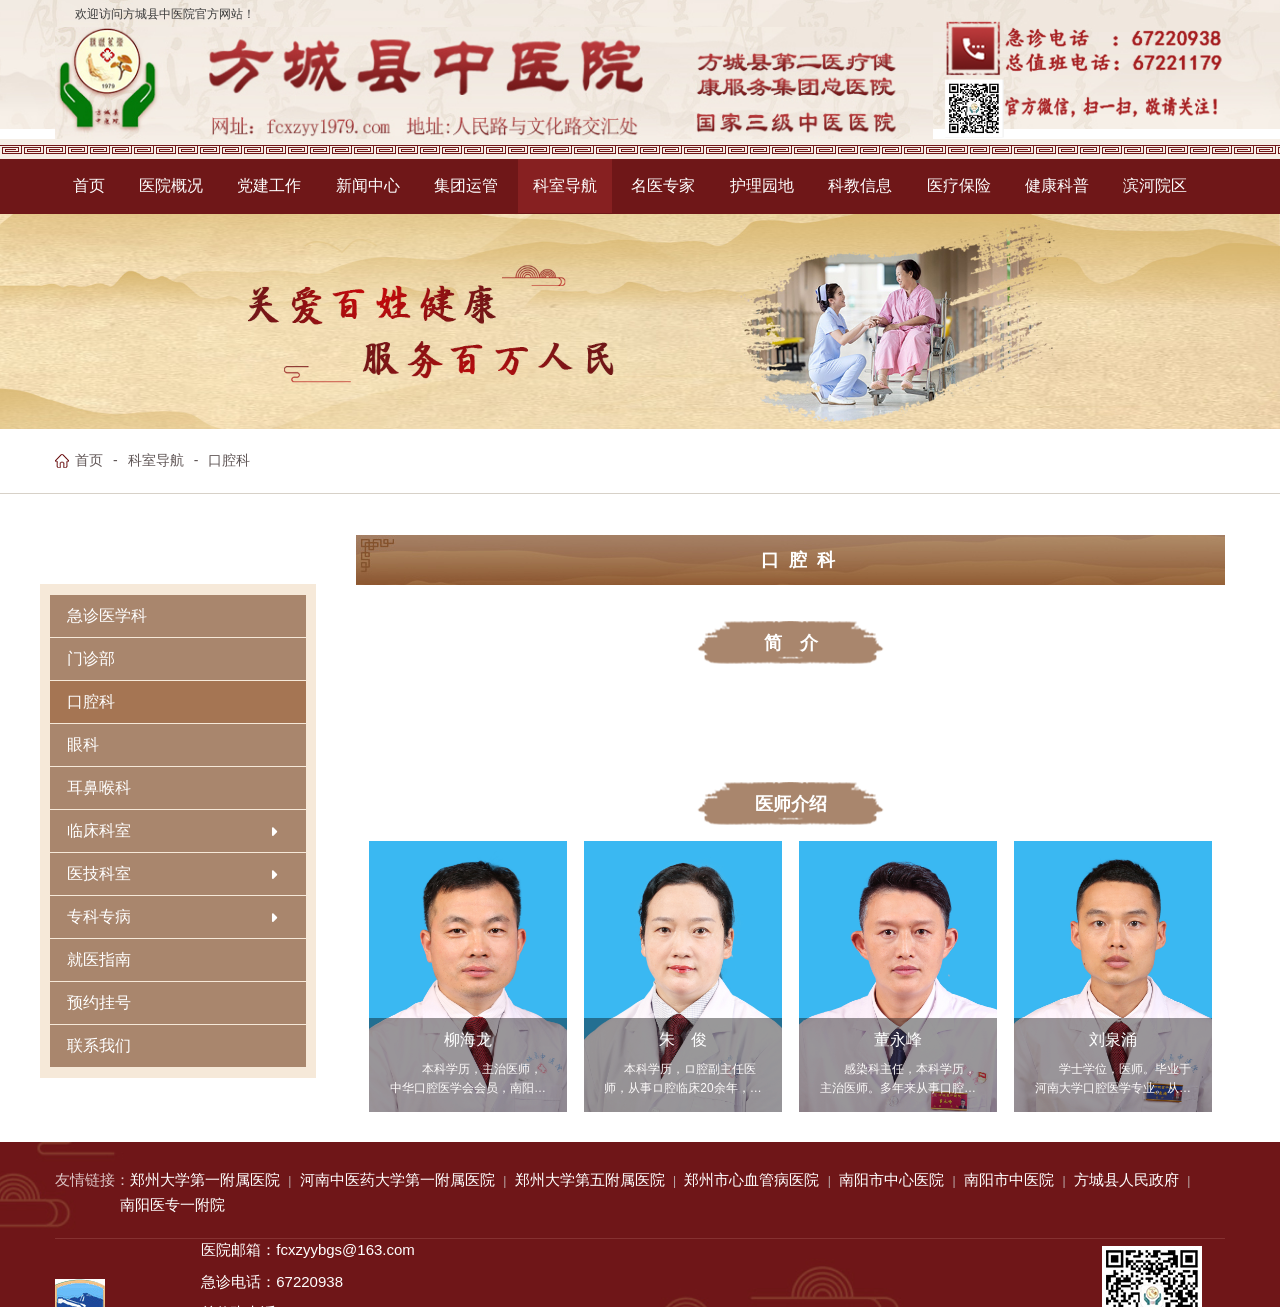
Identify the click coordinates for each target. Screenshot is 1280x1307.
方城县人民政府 (1126, 1179)
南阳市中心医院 (891, 1179)
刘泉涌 (1113, 1040)
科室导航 (156, 460)
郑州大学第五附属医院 (590, 1179)
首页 (89, 460)
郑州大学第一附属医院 (205, 1179)
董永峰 (898, 1040)
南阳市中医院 (1009, 1179)
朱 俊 (683, 1040)
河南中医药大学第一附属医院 (397, 1179)
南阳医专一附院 (172, 1204)
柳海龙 (468, 1040)
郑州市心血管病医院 (751, 1179)
